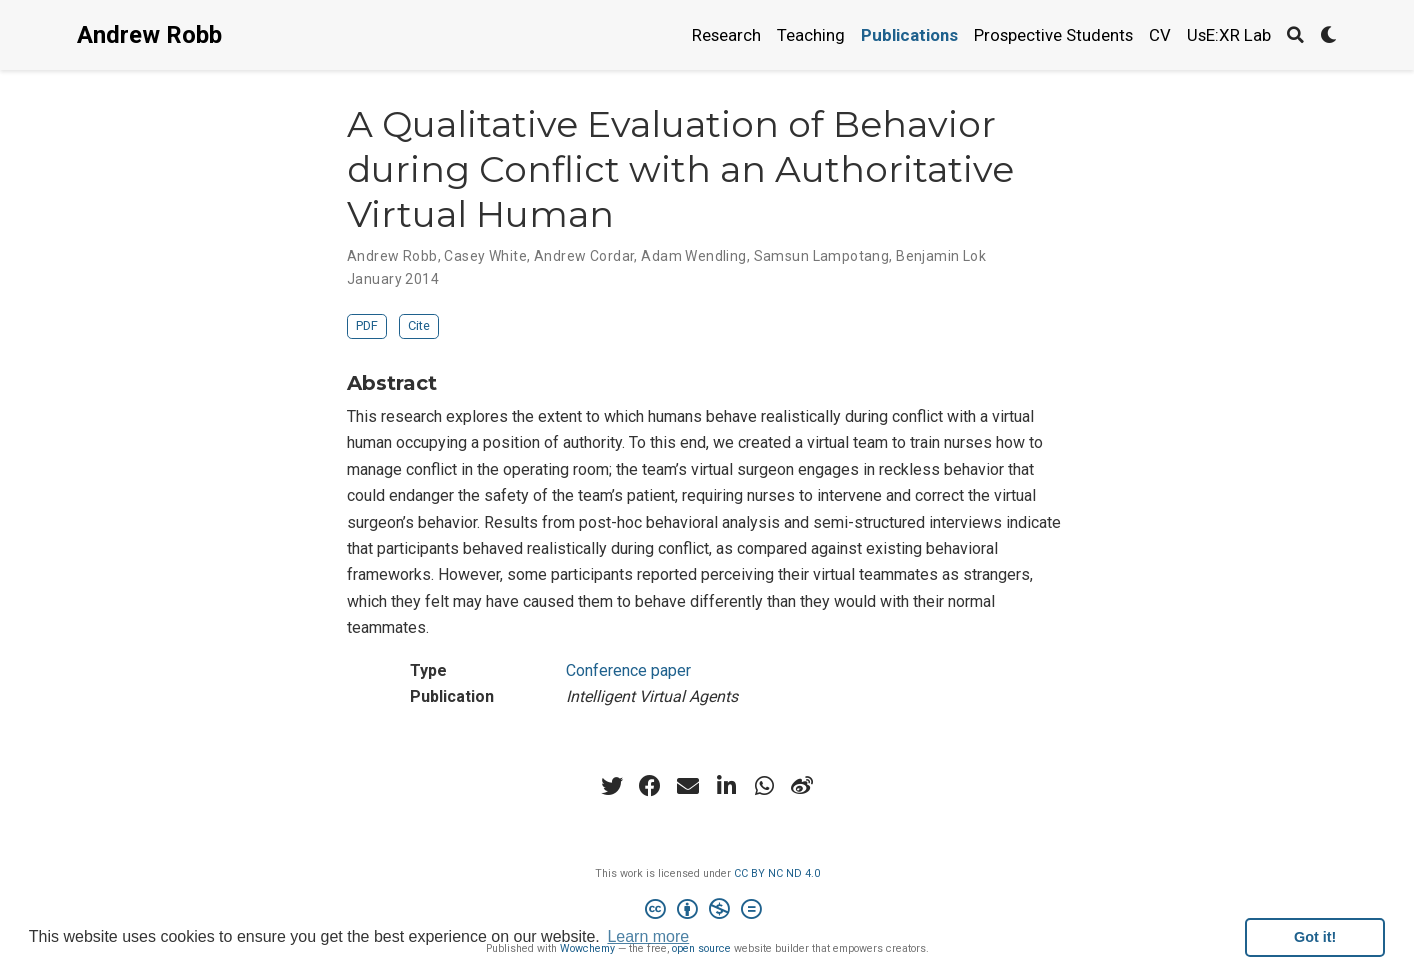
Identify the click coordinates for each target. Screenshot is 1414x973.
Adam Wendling (693, 256)
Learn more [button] (648, 936)
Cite (419, 325)
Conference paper (628, 670)
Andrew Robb (149, 35)
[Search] (1295, 35)
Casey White (485, 256)
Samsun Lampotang (822, 256)
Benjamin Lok (941, 256)
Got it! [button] (1315, 937)
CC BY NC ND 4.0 (777, 873)
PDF (367, 325)
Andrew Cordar (584, 256)
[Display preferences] (1328, 35)
